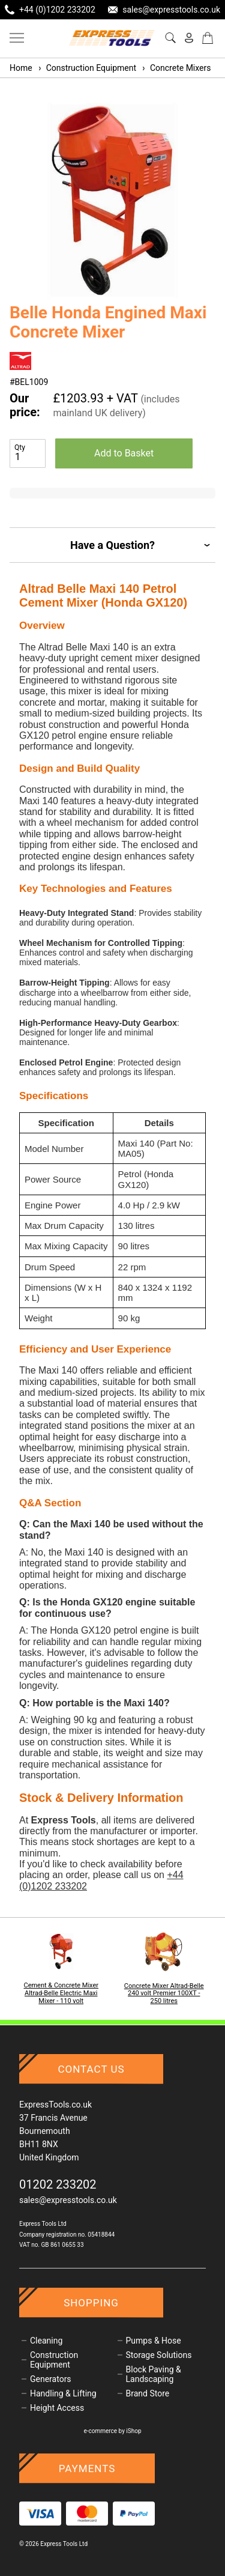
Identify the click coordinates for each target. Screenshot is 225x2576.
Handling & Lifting (63, 2393)
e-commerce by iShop (112, 2431)
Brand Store (148, 2393)
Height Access (57, 2408)
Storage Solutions (159, 2355)
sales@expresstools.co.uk (68, 2200)
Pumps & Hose (153, 2340)
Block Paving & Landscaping (153, 2374)
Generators (50, 2379)
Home (21, 68)
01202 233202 (58, 2184)
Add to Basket (124, 453)
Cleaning (46, 2340)
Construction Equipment (86, 68)
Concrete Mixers (176, 68)
